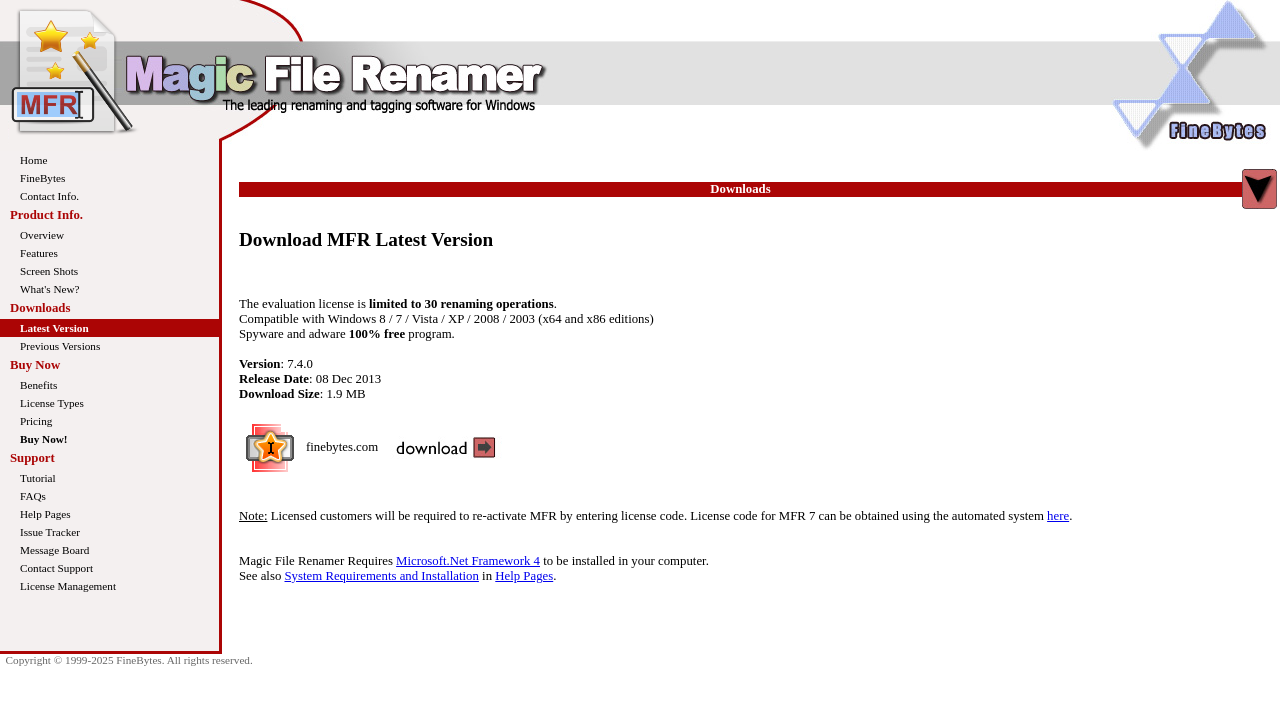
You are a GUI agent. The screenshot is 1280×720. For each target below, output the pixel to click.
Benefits (38, 385)
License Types (52, 403)
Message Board (54, 550)
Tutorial (38, 478)
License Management (68, 586)
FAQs (33, 496)
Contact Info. (49, 196)
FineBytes (42, 178)
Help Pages (45, 514)
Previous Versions (60, 346)
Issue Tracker (50, 532)
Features (39, 253)
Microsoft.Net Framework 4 (468, 561)
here (1058, 516)
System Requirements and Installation (382, 576)
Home (33, 160)
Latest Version (54, 328)
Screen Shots (49, 271)
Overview (42, 235)
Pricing (36, 421)
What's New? (49, 289)
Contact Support (56, 568)
